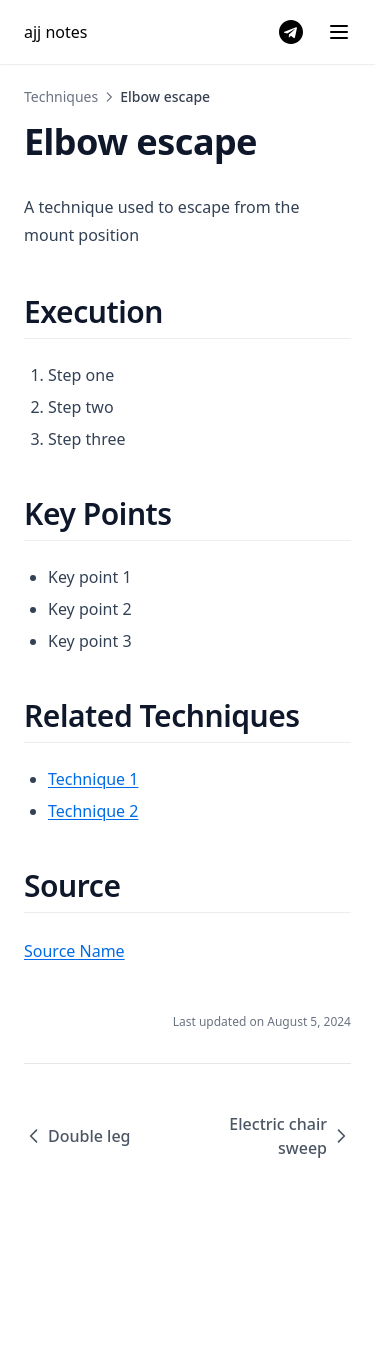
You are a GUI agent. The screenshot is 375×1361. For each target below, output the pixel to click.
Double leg (77, 1136)
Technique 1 (93, 779)
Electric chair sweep (290, 1136)
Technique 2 (93, 811)
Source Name (74, 951)
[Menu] (339, 32)
